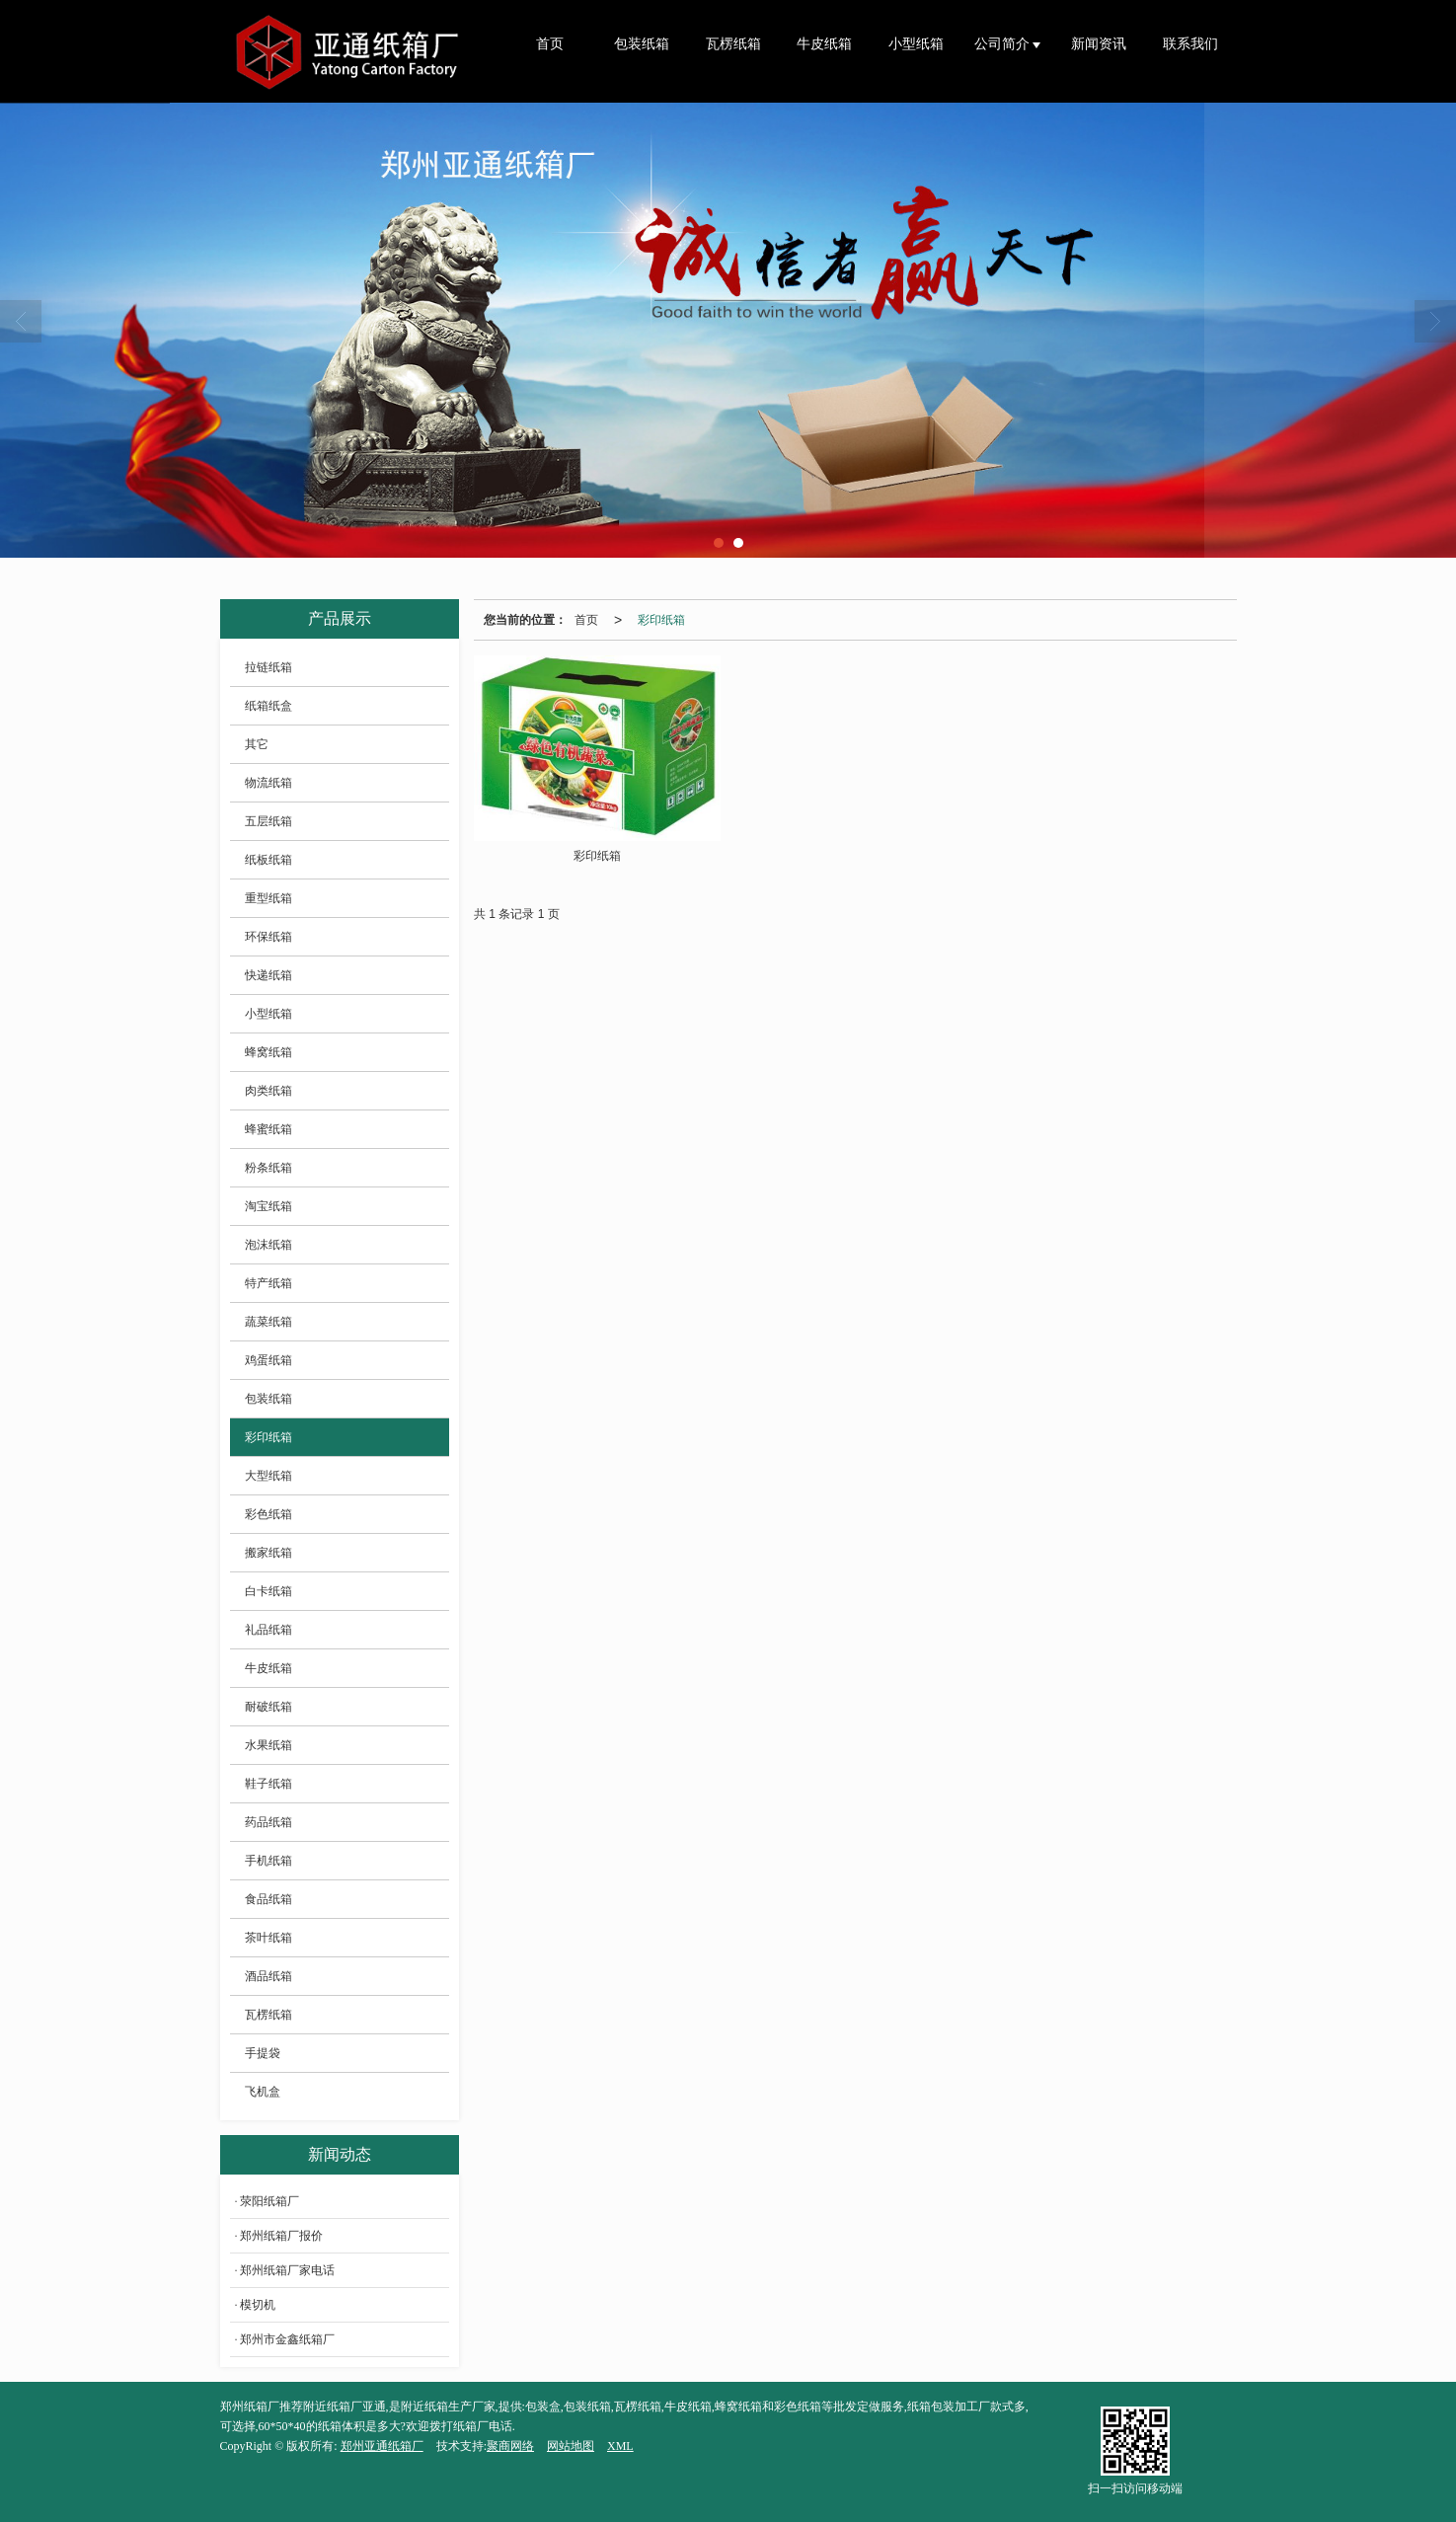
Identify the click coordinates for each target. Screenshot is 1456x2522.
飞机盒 (262, 2092)
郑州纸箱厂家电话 (287, 2270)
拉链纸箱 (268, 667)
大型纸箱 (268, 1476)
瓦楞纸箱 (733, 44)
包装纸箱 (641, 44)
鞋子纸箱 (268, 1784)
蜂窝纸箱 (268, 1052)
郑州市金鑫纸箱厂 (287, 2339)
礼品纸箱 (268, 1630)
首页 (550, 44)
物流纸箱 (268, 783)
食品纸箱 (268, 1899)
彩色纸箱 (268, 1514)
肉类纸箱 (268, 1091)
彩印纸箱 (661, 620)
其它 (256, 744)
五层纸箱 (268, 821)
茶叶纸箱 (268, 1938)
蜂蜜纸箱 (268, 1129)
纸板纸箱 (268, 860)
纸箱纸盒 (268, 706)
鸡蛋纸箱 (268, 1360)
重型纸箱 (268, 898)
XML (620, 2446)
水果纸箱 (268, 1745)
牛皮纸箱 (824, 44)
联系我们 (1190, 44)
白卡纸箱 (268, 1591)
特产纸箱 (268, 1283)
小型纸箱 (916, 44)
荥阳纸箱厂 (269, 2201)
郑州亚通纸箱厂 (382, 2446)
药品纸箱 (268, 1822)
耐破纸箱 (268, 1707)
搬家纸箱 (268, 1553)
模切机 (257, 2305)
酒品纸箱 (268, 1976)
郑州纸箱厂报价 (281, 2236)
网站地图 (570, 2446)
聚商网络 (510, 2446)
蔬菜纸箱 (268, 1322)
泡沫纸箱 (268, 1245)
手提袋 (262, 2053)
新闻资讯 (1098, 44)
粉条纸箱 (268, 1168)
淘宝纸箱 (268, 1206)
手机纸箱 (268, 1861)
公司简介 (1004, 44)
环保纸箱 (268, 937)
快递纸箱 (268, 975)
